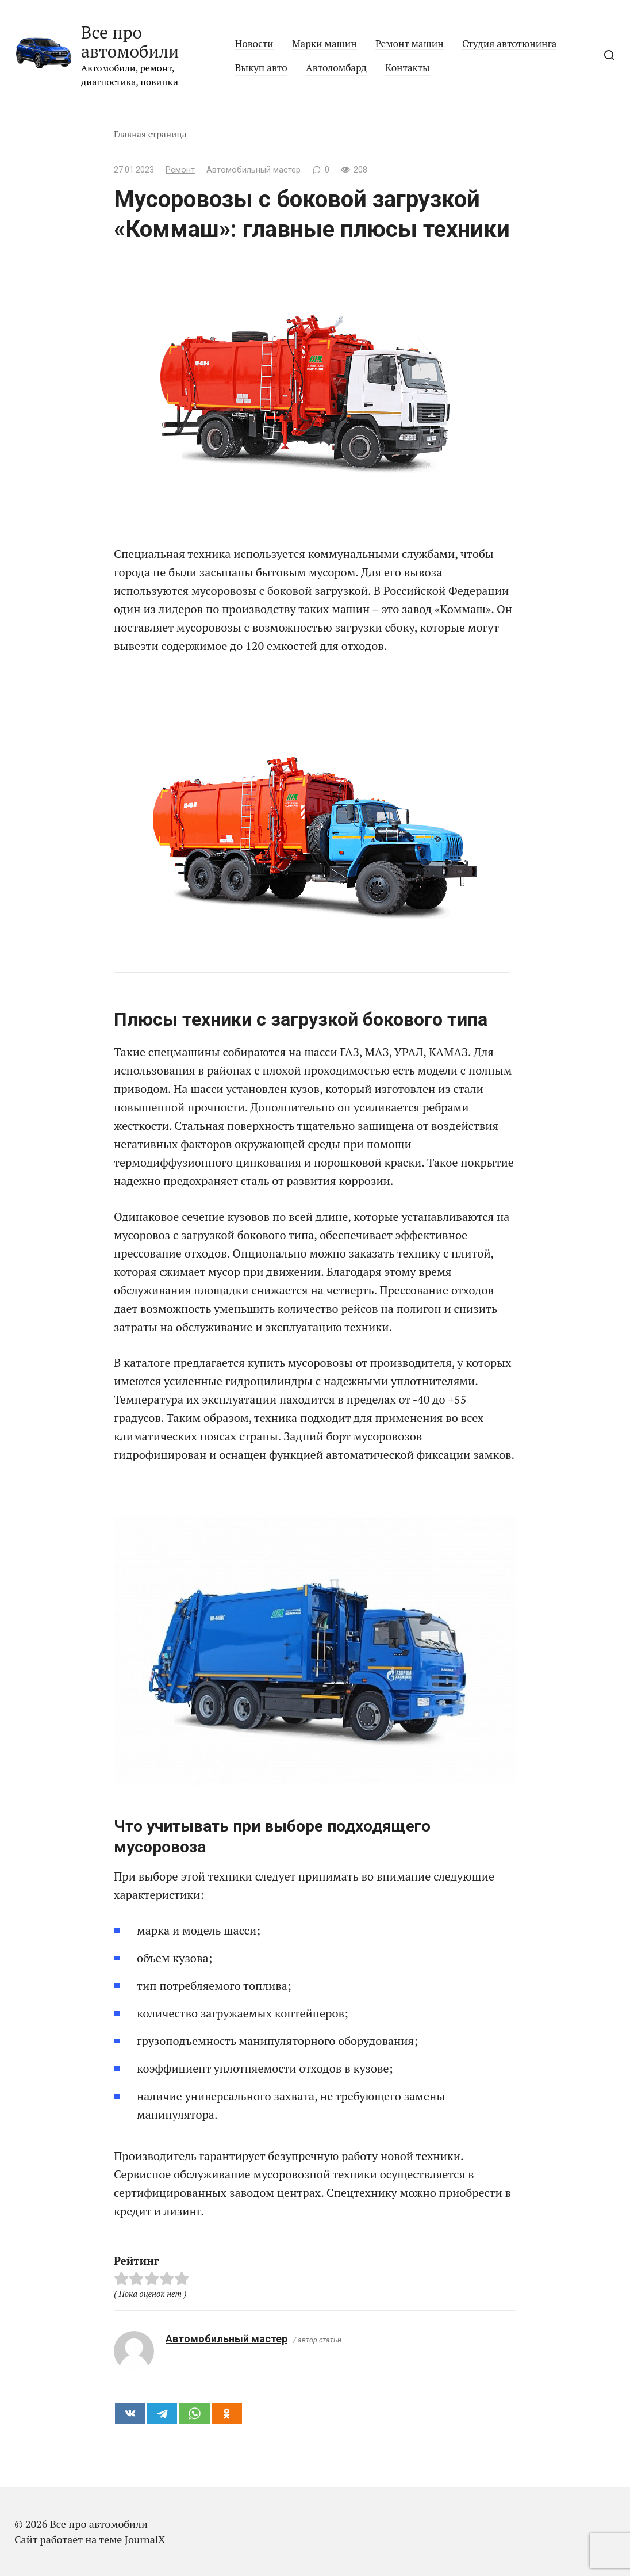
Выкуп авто (261, 67)
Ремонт (180, 170)
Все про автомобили (130, 42)
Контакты (407, 67)
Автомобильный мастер (226, 2339)
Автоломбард (336, 67)
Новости (254, 43)
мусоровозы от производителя (370, 1362)
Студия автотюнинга (509, 43)
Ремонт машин (409, 43)
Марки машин (324, 43)
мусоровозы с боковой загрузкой (279, 590)
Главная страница (150, 134)
